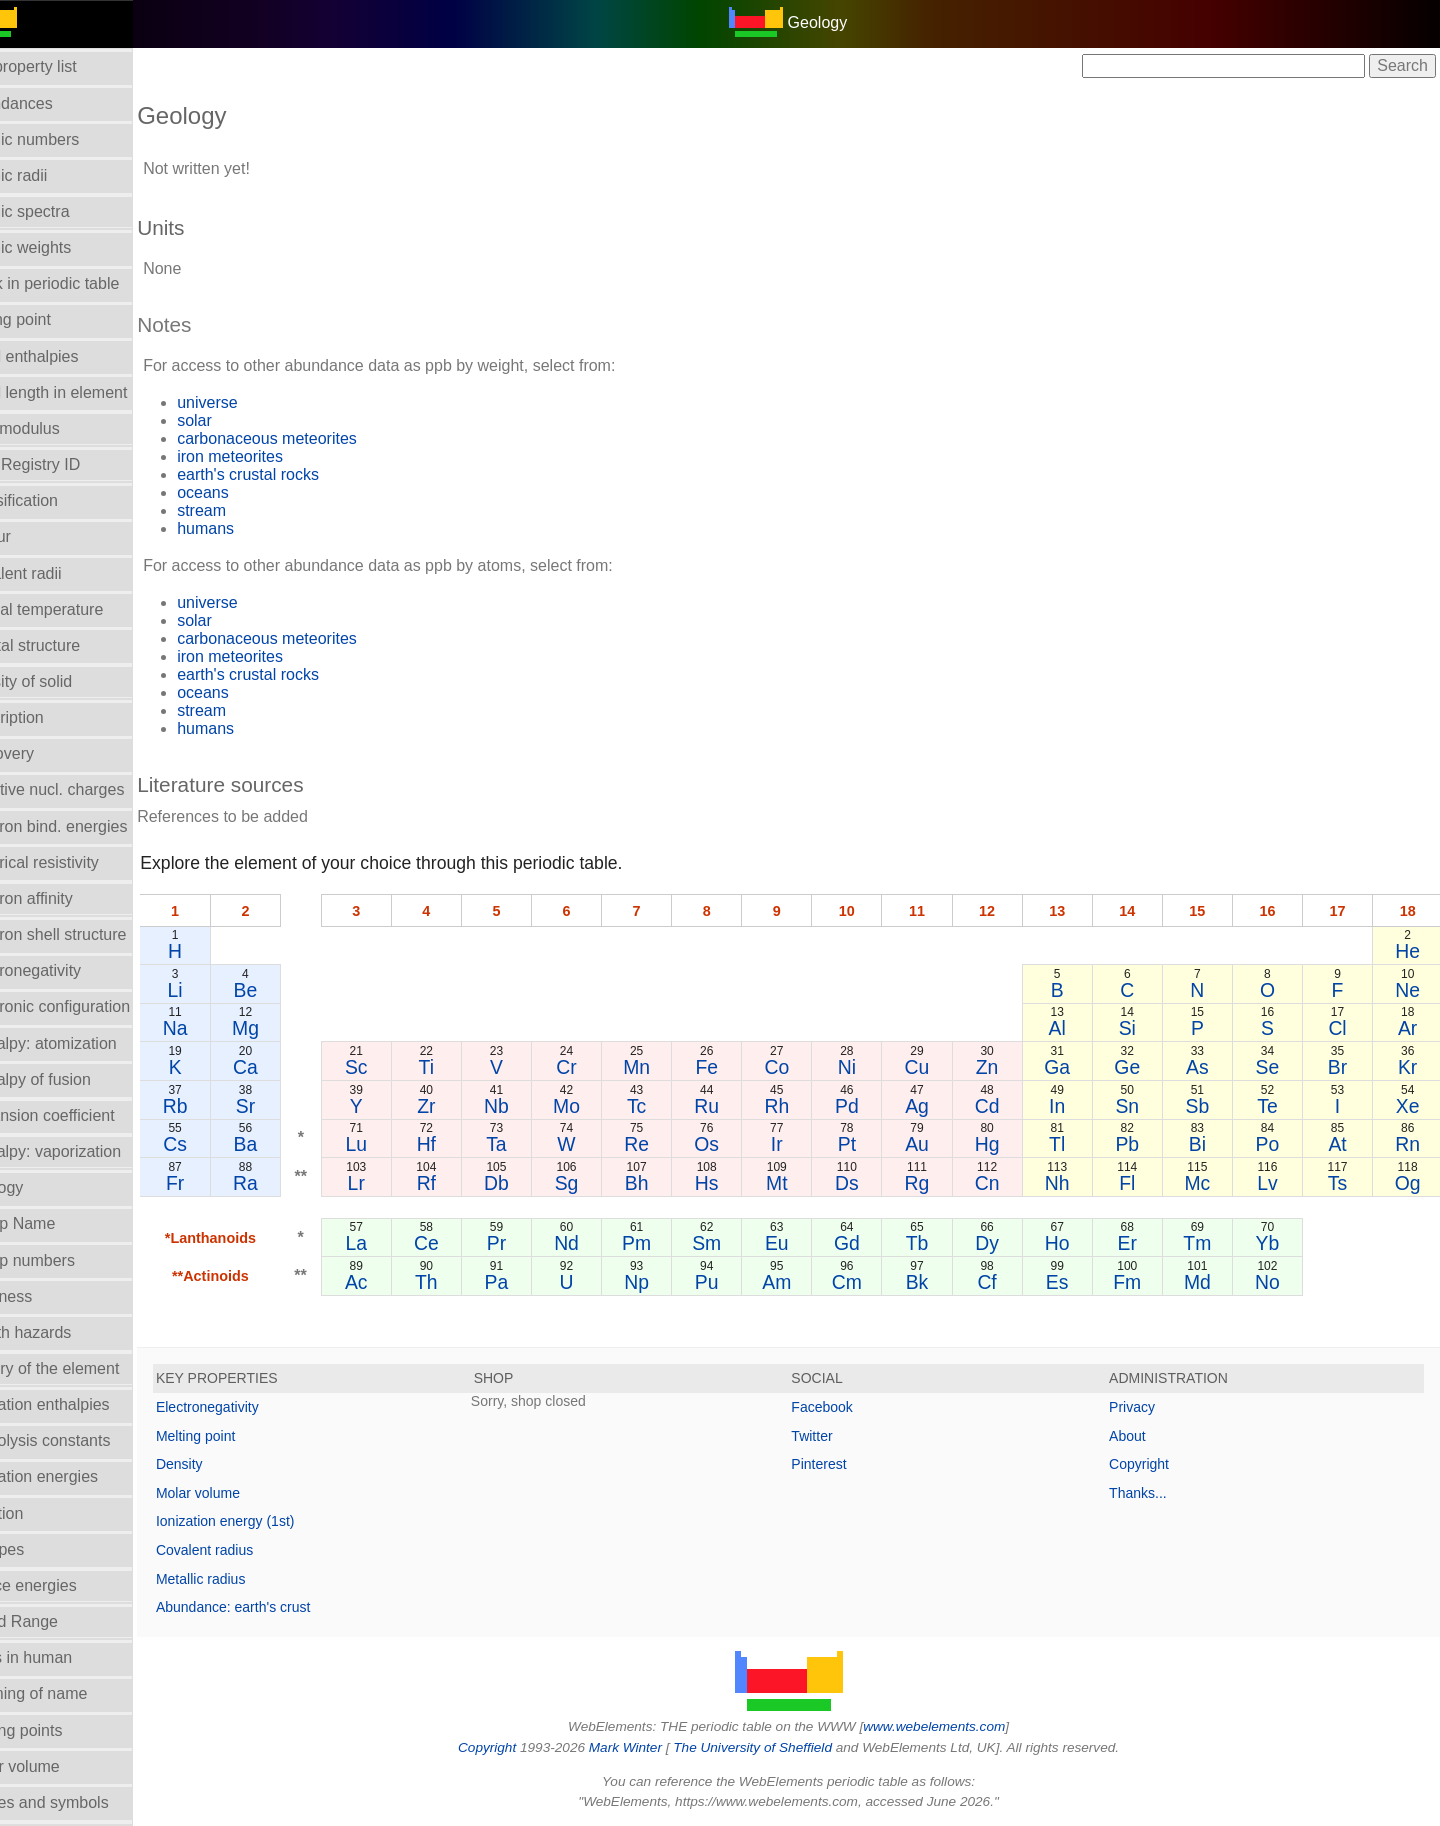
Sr (288, 1106)
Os (734, 1144)
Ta (531, 1144)
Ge (1139, 1067)
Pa (532, 1282)
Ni (869, 1067)
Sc (396, 1067)
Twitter (835, 1436)
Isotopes (41, 1549)
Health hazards (65, 1332)
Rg (936, 1183)
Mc (1206, 1183)
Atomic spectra (64, 211)
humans (252, 528)
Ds (869, 1183)
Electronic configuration (94, 1006)
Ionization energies (78, 1476)
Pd (869, 1106)
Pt (869, 1144)
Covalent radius (251, 1550)
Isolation (41, 1513)
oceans (250, 492)
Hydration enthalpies (84, 1404)
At (1341, 1144)
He (1408, 951)
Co (801, 1067)
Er (1138, 1243)
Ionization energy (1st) (272, 1521)
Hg (1003, 1144)
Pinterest (842, 1464)
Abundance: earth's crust (280, 1607)
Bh (667, 1183)
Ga (1071, 1067)
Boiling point (54, 319)
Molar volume (59, 1766)
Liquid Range (58, 1621)
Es (1071, 1282)
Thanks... (1150, 1493)
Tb (936, 1243)
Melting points (60, 1730)
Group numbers (66, 1260)
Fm (1139, 1282)
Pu (734, 1282)
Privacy (1144, 1407)
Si (1138, 1028)
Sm (733, 1243)
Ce (464, 1243)
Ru (734, 1106)
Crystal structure (69, 645)
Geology (41, 1187)
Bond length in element (93, 392)
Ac (396, 1282)
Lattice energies (67, 1585)
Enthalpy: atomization (87, 1043)
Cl (1341, 1028)
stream (248, 510)
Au (937, 1144)
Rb (220, 1106)
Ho (1071, 1243)
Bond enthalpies (68, 356)
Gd (869, 1243)
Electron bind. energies (93, 826)
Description (51, 717)
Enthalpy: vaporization (89, 1151)
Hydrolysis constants (84, 1440)
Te (1274, 1106)
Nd (599, 1243)
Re (666, 1144)
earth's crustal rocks (295, 474)
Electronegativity (69, 970)
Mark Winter (648, 1747)
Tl (1071, 1144)
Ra (288, 1183)
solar (241, 420)
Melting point (242, 1436)
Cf (1003, 1282)
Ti (463, 1067)
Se (1274, 1067)
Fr (221, 1183)
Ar (1408, 1028)
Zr (464, 1106)
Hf (463, 1144)
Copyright (1151, 1464)
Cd (1003, 1106)
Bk (936, 1282)
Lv (1274, 1183)
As (1206, 1067)
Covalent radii (60, 573)
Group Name (57, 1223)
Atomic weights (65, 247)
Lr (396, 1183)
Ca (288, 1067)
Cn (1003, 1183)
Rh (801, 1106)
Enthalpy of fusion (74, 1079)
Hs (734, 1183)
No (1273, 1282)
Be (289, 990)
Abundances (55, 103)
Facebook (845, 1407)
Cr (599, 1067)
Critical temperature (81, 609)
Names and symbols (83, 1802)
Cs (221, 1144)
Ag (937, 1106)
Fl (1139, 1183)
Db (531, 1183)
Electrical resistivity (78, 862)
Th (464, 1282)
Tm (1206, 1243)
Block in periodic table (89, 283)
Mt (802, 1183)
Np (666, 1282)
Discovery (46, 753)
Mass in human (65, 1657)
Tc (666, 1106)
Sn (1139, 1106)
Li (220, 990)
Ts (1341, 1183)
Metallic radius (247, 1579)
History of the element (89, 1368)
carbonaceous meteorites (314, 438)
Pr (531, 1243)
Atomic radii (53, 175)
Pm (666, 1243)
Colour (34, 536)
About (1139, 1436)
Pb (1139, 1144)
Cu (936, 1067)
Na (220, 1028)
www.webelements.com (958, 1726)
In (1071, 1106)
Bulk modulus (59, 428)
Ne (1408, 990)
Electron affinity (65, 898)
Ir (801, 1144)
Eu (802, 1243)
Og (1409, 1183)
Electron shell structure (92, 934)
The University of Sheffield (778, 1747)
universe (254, 402)
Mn (666, 1067)
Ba (289, 1144)
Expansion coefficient (86, 1115)
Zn (1004, 1067)
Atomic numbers (69, 139)
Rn (1408, 1144)
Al (1071, 1028)
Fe (734, 1067)
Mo (598, 1106)
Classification (58, 500)
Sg (599, 1183)
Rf (463, 1183)
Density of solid (65, 681)
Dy (1004, 1243)
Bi (1206, 1144)
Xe (1409, 1106)
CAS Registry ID (69, 464)
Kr (1408, 1067)
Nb (531, 1106)
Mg (288, 1028)
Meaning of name (73, 1693)
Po (1274, 1144)
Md (1206, 1282)
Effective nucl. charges (91, 789)
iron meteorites (277, 456)
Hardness (45, 1296)
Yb (1274, 1243)
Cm (869, 1282)
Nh (1071, 1183)
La (397, 1243)
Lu (397, 1144)
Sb (1206, 1106)
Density (226, 1464)
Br (1341, 1067)
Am (801, 1282)
